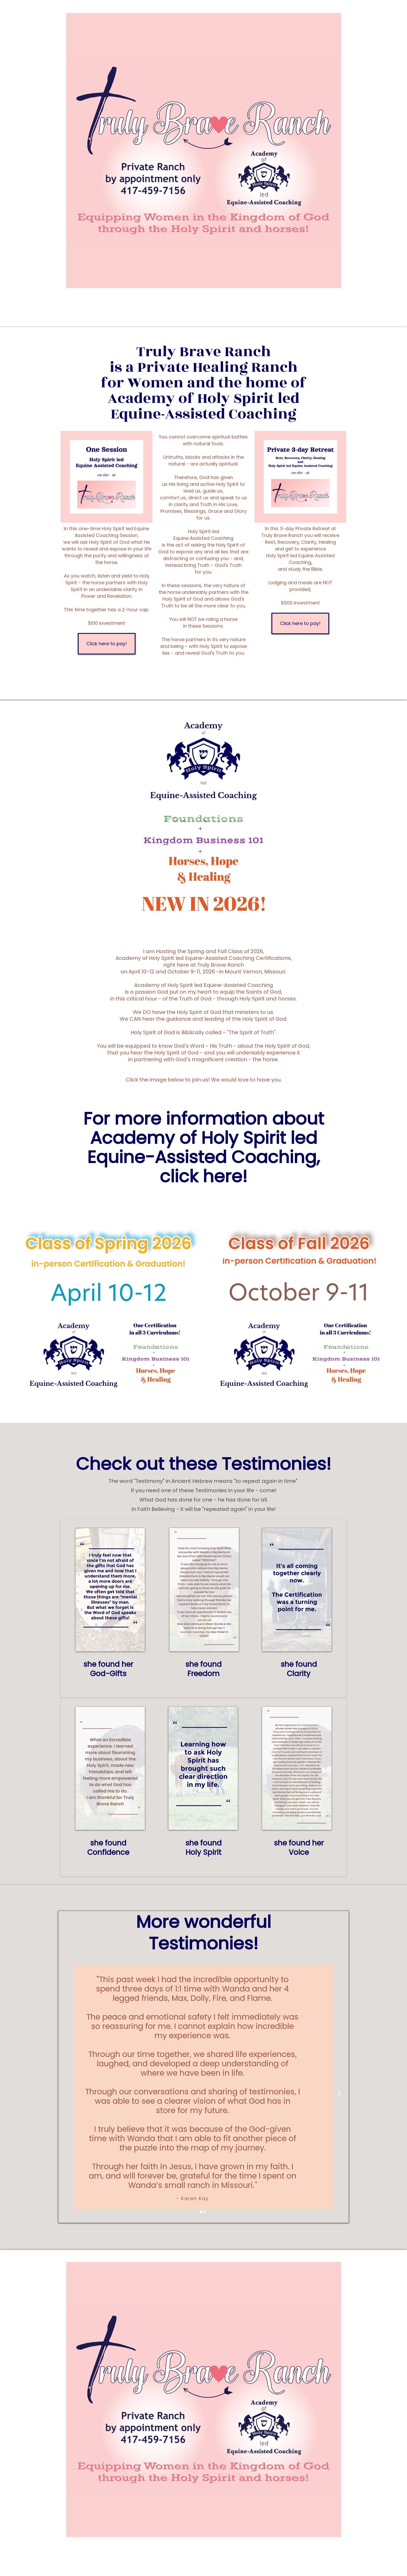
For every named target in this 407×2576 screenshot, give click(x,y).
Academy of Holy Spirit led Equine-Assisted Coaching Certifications (203, 958)
